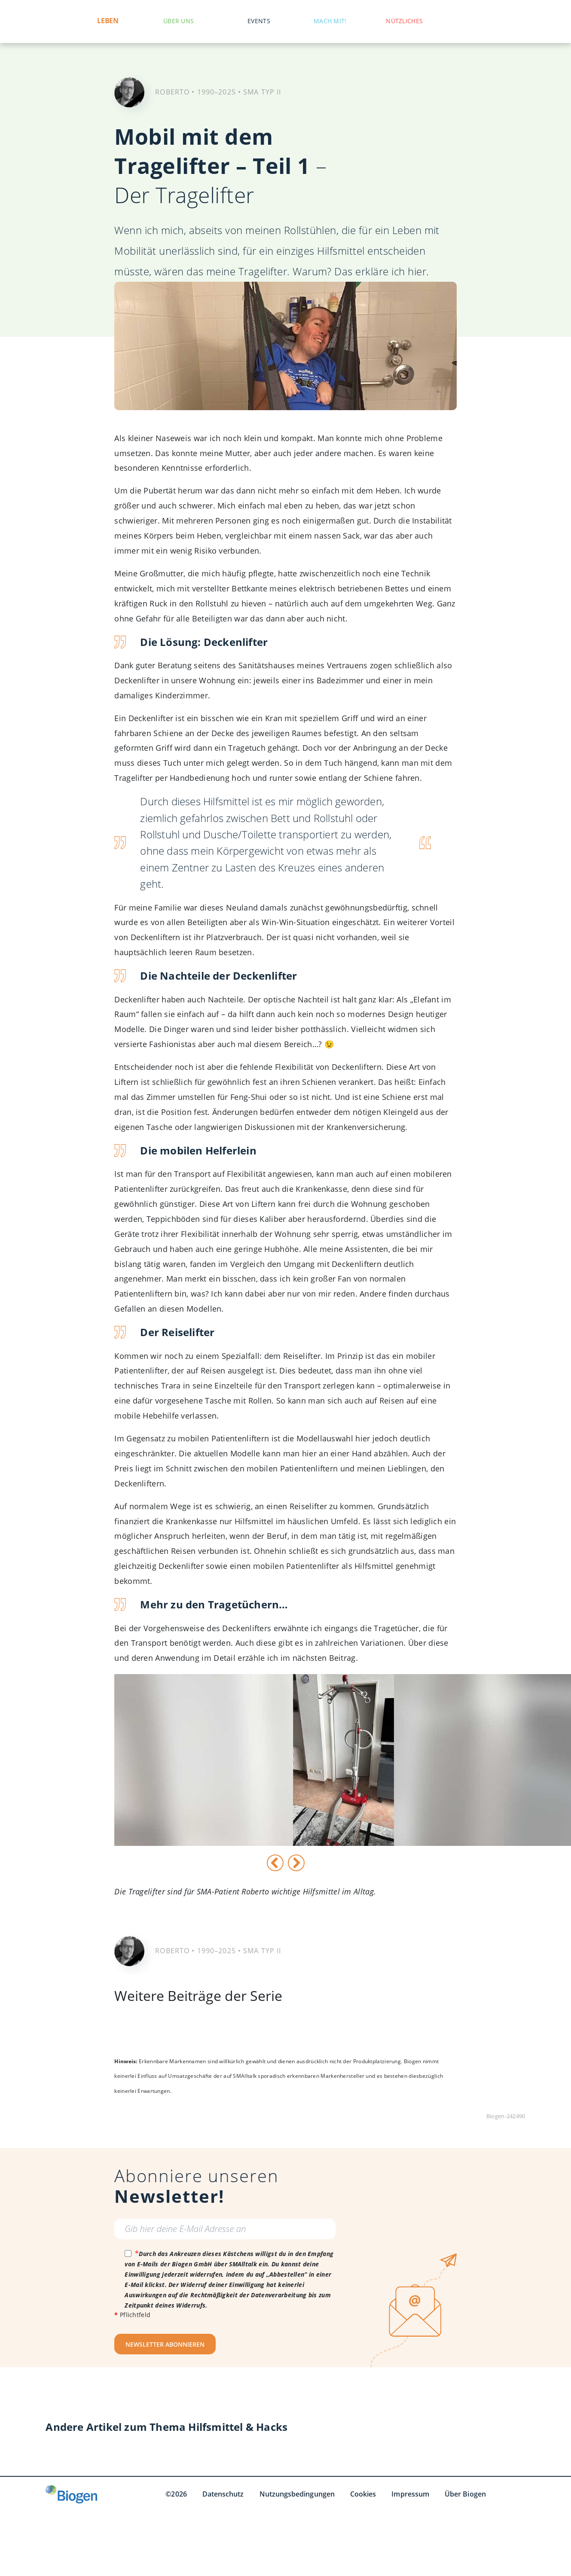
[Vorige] (275, 1862)
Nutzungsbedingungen (297, 2494)
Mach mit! (330, 21)
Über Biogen (465, 2494)
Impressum (410, 2494)
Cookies (363, 2494)
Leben (108, 20)
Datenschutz (223, 2494)
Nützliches (404, 21)
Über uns (178, 21)
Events (258, 21)
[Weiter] (296, 1862)
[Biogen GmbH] (71, 2494)
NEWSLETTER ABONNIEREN (165, 2344)
